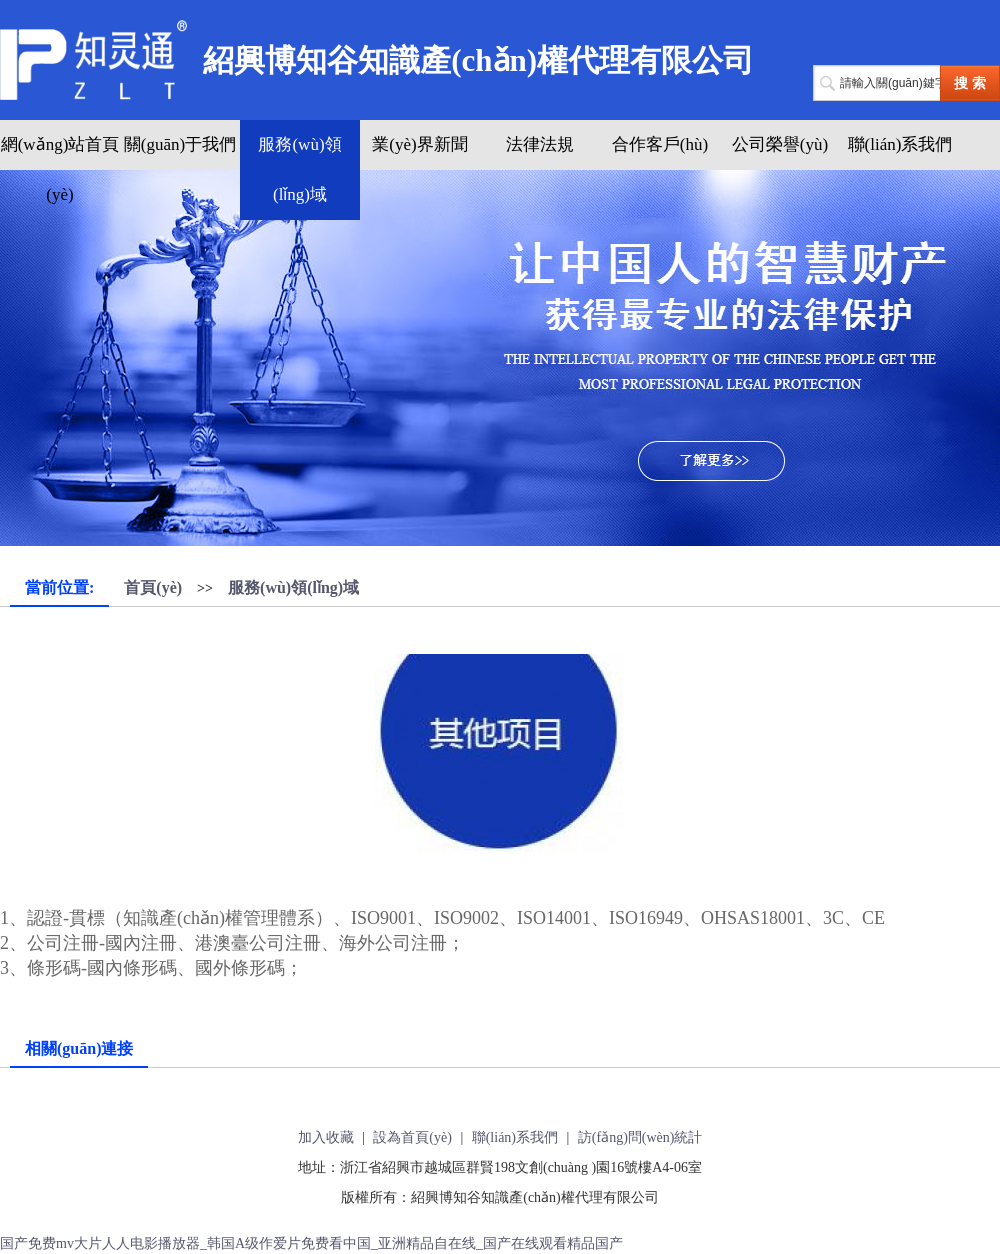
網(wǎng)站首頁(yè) (60, 169)
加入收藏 (326, 1137)
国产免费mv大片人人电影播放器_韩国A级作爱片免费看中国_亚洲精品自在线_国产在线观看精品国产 (311, 1243)
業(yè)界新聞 (419, 144)
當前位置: (59, 587)
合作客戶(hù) (660, 144)
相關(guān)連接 (79, 1048)
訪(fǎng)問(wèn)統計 (640, 1137)
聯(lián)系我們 (900, 144)
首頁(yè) (153, 587)
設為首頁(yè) (412, 1137)
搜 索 (970, 83)
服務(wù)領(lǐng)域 (299, 169)
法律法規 (540, 144)
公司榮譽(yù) (780, 144)
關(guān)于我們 (180, 144)
